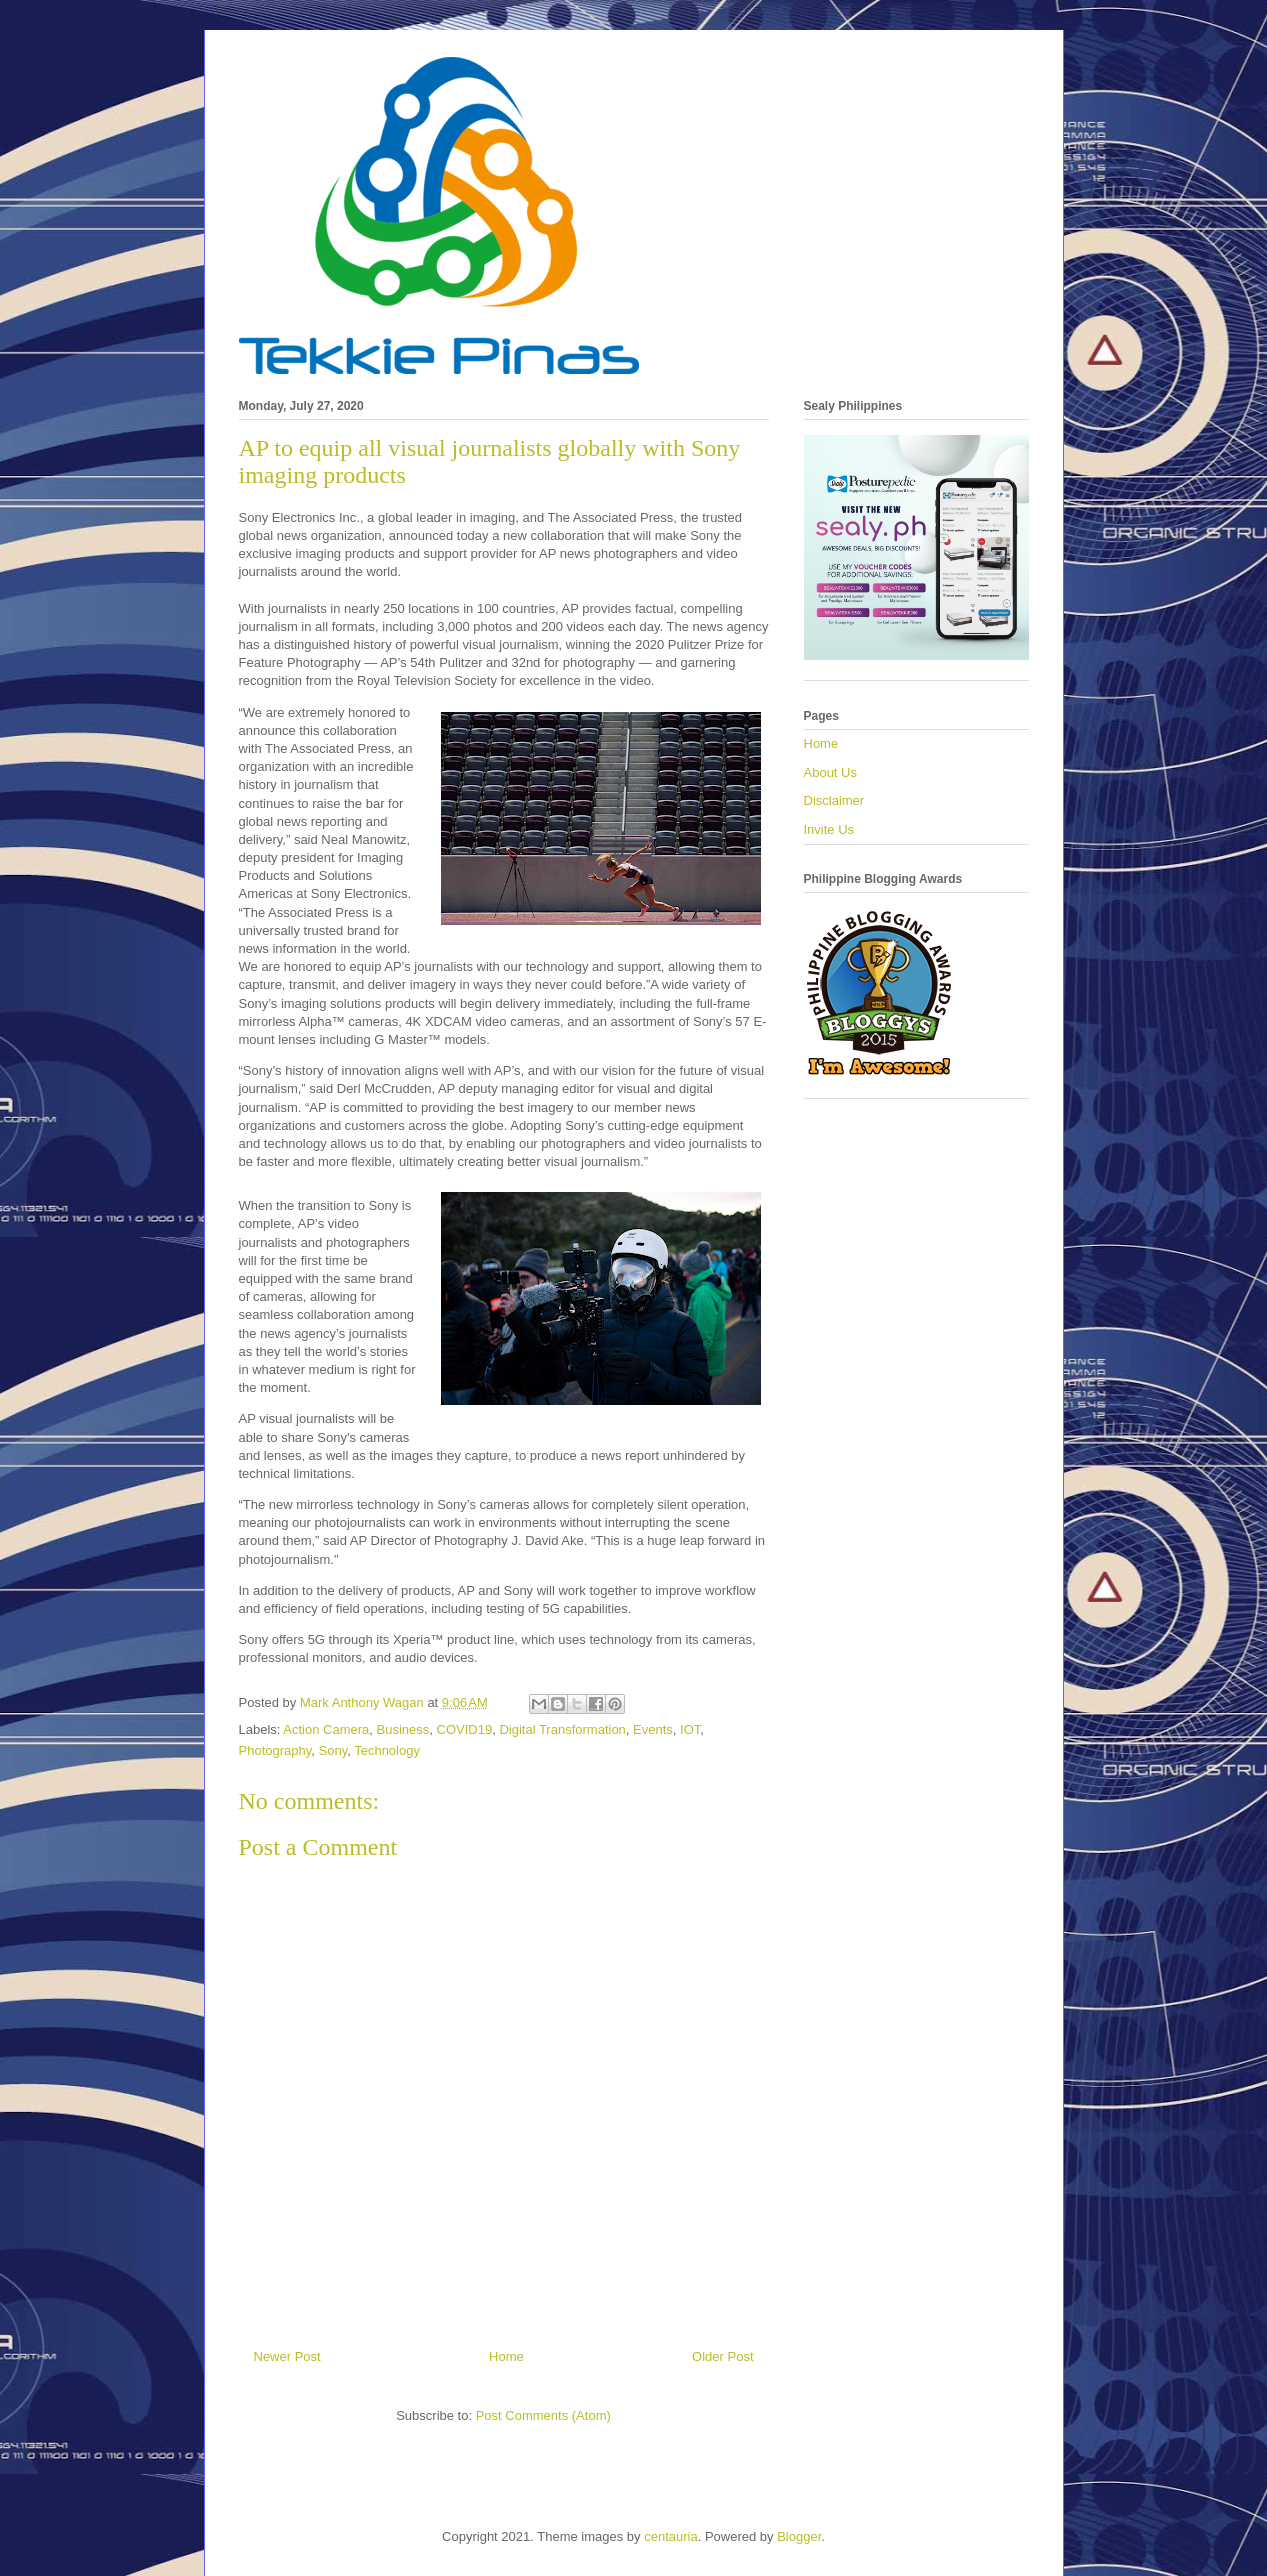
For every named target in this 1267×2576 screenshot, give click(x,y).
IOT (690, 1729)
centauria (670, 2536)
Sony (333, 1750)
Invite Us (829, 829)
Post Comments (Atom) (543, 2415)
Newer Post (287, 2356)
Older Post (722, 2356)
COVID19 (465, 1729)
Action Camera (326, 1729)
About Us (830, 772)
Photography (275, 1750)
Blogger (799, 2536)
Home (506, 2356)
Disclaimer (834, 800)
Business (403, 1729)
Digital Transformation (562, 1729)
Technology (387, 1750)
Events (653, 1729)
